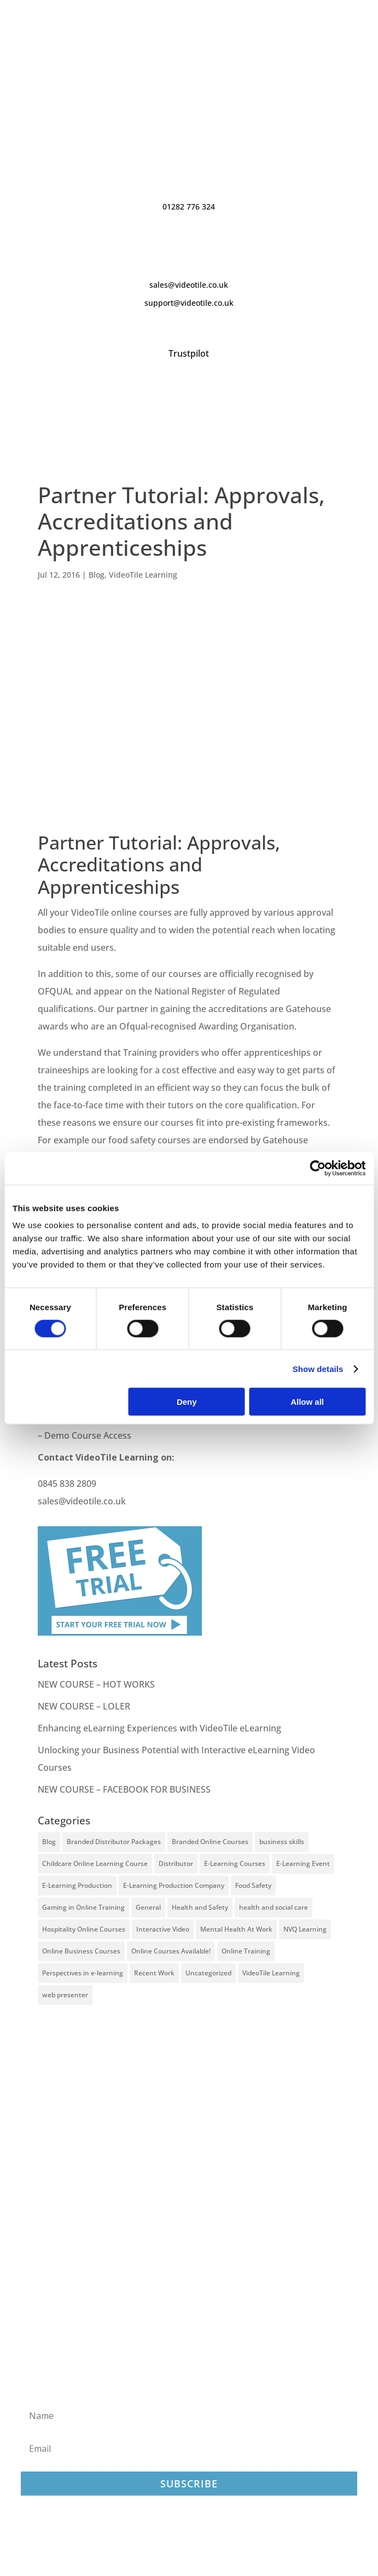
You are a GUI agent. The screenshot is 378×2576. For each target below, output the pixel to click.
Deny (187, 1401)
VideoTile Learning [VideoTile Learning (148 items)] (271, 1973)
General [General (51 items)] (148, 1907)
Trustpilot (188, 353)
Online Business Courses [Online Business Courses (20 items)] (81, 1951)
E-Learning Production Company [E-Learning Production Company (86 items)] (173, 1885)
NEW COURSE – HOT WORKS (96, 1684)
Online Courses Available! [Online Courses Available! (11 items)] (171, 1951)
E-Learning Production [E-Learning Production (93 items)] (77, 1885)
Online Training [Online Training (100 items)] (246, 1951)
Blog (96, 574)
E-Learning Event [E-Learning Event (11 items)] (303, 1863)
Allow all (307, 1401)
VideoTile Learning (143, 574)
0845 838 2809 (67, 1484)
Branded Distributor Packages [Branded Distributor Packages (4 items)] (114, 1841)
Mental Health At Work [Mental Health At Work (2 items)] (236, 1929)
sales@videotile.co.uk (188, 285)
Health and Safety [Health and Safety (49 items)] (200, 1907)
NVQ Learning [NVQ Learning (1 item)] (305, 1929)
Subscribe (189, 2483)
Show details (318, 1368)
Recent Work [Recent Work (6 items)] (154, 1973)
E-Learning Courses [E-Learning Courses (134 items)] (234, 1863)
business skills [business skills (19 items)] (281, 1841)
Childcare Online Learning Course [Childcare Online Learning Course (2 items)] (95, 1863)
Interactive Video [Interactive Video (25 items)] (162, 1929)
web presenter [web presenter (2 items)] (65, 1994)
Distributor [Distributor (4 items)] (176, 1863)
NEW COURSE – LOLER (85, 1706)
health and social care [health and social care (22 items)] (273, 1907)
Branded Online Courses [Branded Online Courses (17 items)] (210, 1841)
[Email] (189, 2448)
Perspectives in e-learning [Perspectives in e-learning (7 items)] (82, 1973)
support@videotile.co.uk (189, 303)
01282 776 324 (188, 206)
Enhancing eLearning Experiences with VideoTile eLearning (159, 1728)
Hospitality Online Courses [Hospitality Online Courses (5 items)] (83, 1929)
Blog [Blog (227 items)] (49, 1841)
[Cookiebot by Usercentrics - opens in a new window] (317, 1168)
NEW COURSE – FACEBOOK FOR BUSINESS (124, 1789)
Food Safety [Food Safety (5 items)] (253, 1885)
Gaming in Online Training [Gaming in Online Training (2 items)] (83, 1907)
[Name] (189, 2415)
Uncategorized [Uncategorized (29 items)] (208, 1973)
